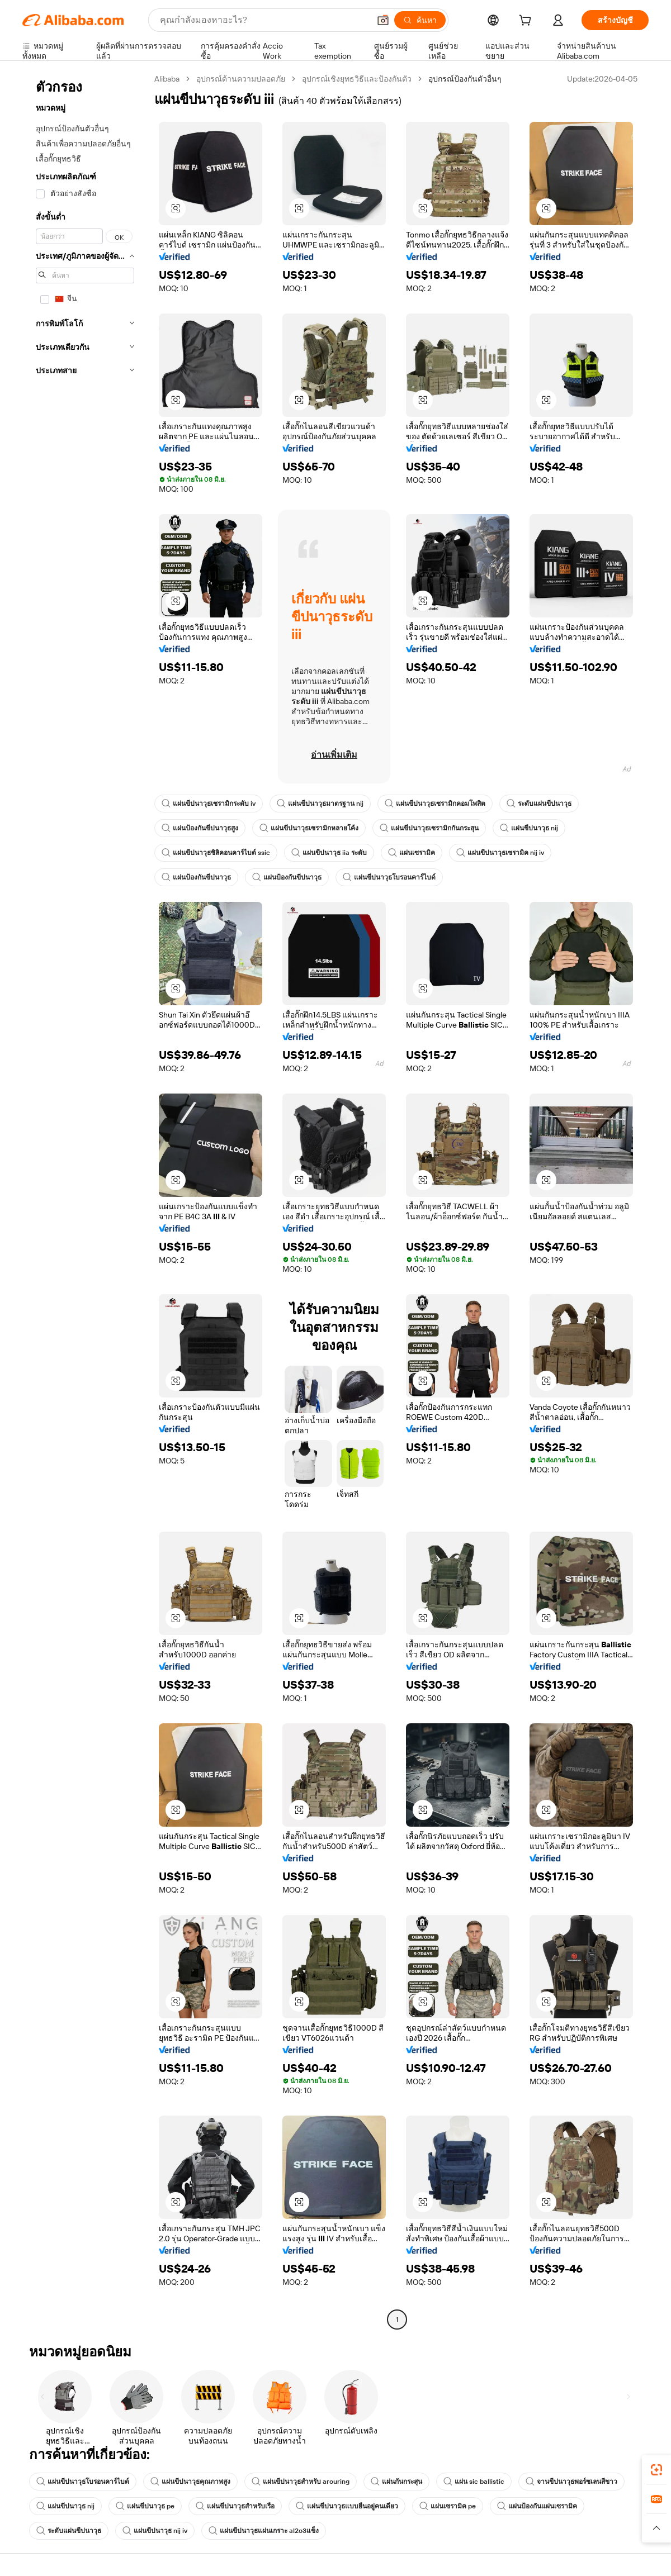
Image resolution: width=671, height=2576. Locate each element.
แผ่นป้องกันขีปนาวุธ (196, 877)
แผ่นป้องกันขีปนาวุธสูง (200, 828)
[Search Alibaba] (263, 20)
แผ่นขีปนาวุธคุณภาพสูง (190, 2481)
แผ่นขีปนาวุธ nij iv (154, 2530)
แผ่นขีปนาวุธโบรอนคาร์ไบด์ (389, 877)
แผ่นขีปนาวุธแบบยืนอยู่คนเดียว (347, 2506)
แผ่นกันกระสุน (396, 2481)
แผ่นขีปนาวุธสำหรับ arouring (300, 2481)
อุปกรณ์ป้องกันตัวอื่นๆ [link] (465, 78)
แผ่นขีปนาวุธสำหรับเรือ (235, 2506)
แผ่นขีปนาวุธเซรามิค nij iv (500, 852)
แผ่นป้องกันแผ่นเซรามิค (537, 2506)
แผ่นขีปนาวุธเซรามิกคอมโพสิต (435, 803)
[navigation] (85, 1200)
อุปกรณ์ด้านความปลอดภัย (240, 78)
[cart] (527, 21)
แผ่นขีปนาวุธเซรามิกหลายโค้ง (308, 828)
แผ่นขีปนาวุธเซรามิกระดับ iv (209, 803)
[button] (383, 20)
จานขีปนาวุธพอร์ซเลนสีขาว (571, 2481)
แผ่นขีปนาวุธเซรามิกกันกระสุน (429, 828)
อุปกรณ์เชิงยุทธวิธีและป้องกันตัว (357, 78)
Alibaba (166, 78)
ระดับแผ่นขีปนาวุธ (539, 803)
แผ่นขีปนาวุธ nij (529, 828)
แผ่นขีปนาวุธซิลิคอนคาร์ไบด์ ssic (216, 852)
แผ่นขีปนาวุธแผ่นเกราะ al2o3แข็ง (264, 2530)
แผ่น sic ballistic (473, 2481)
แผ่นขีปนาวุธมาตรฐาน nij (320, 803)
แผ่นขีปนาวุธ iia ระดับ (329, 852)
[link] (656, 2469)
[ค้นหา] (420, 20)
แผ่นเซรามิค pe (447, 2506)
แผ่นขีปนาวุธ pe (145, 2506)
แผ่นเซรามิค (411, 852)
